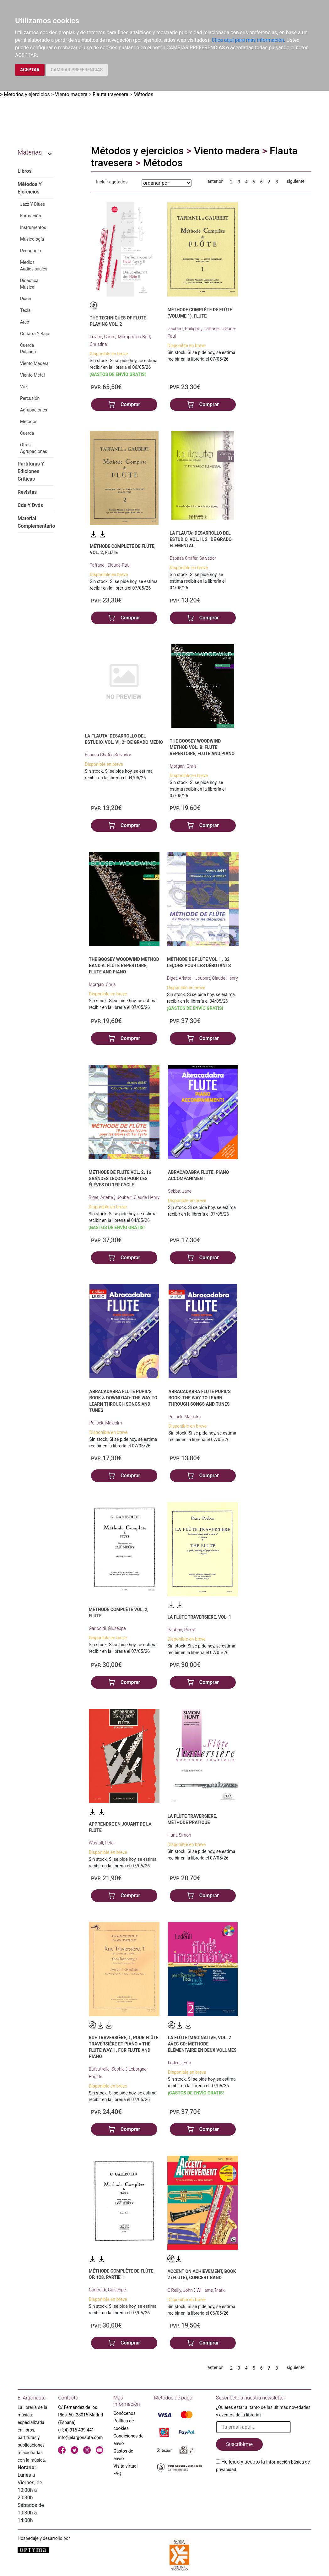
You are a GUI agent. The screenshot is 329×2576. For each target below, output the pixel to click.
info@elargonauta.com (80, 2437)
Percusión (30, 398)
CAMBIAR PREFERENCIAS (77, 69)
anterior (215, 181)
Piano (25, 298)
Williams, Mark (210, 2290)
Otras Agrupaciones (33, 448)
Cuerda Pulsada (28, 348)
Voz (23, 386)
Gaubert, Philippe (184, 328)
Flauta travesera (110, 94)
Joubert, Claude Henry (216, 978)
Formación (30, 215)
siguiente (296, 181)
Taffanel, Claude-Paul (110, 565)
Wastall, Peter (102, 1842)
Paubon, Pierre (181, 1629)
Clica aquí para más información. (248, 40)
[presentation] (263, 2488)
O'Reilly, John (180, 2290)
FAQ (117, 2473)
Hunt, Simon (179, 1835)
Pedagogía (30, 250)
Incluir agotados (111, 181)
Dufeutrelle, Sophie (107, 2069)
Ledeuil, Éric (179, 2062)
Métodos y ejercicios (27, 94)
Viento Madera (34, 363)
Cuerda (27, 433)
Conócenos (124, 2413)
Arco (24, 321)
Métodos (143, 94)
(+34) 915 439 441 (76, 2429)
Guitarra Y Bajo (34, 333)
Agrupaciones (33, 409)
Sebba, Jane (179, 1191)
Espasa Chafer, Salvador (193, 558)
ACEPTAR (30, 69)
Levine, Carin (102, 336)
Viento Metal (32, 375)
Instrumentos (33, 227)
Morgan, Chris (183, 766)
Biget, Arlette (179, 978)
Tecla (25, 310)
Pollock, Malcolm (105, 1422)
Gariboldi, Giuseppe (107, 1628)
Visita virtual (125, 2466)
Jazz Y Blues (32, 204)
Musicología (32, 239)
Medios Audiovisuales (33, 265)
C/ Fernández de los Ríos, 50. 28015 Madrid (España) (80, 2415)
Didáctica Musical (29, 284)
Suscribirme (239, 2444)
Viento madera (71, 94)
